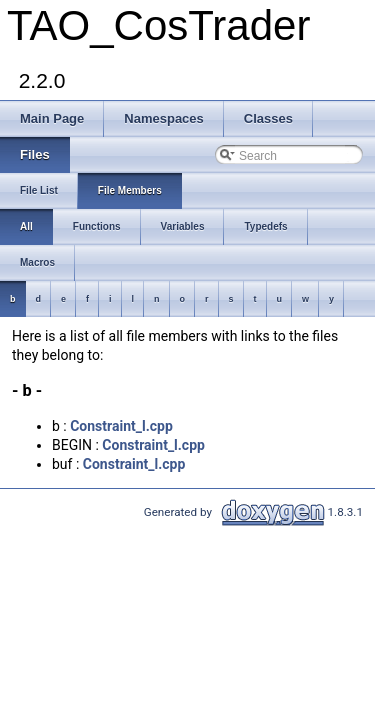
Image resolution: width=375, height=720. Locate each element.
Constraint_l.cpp (121, 426)
